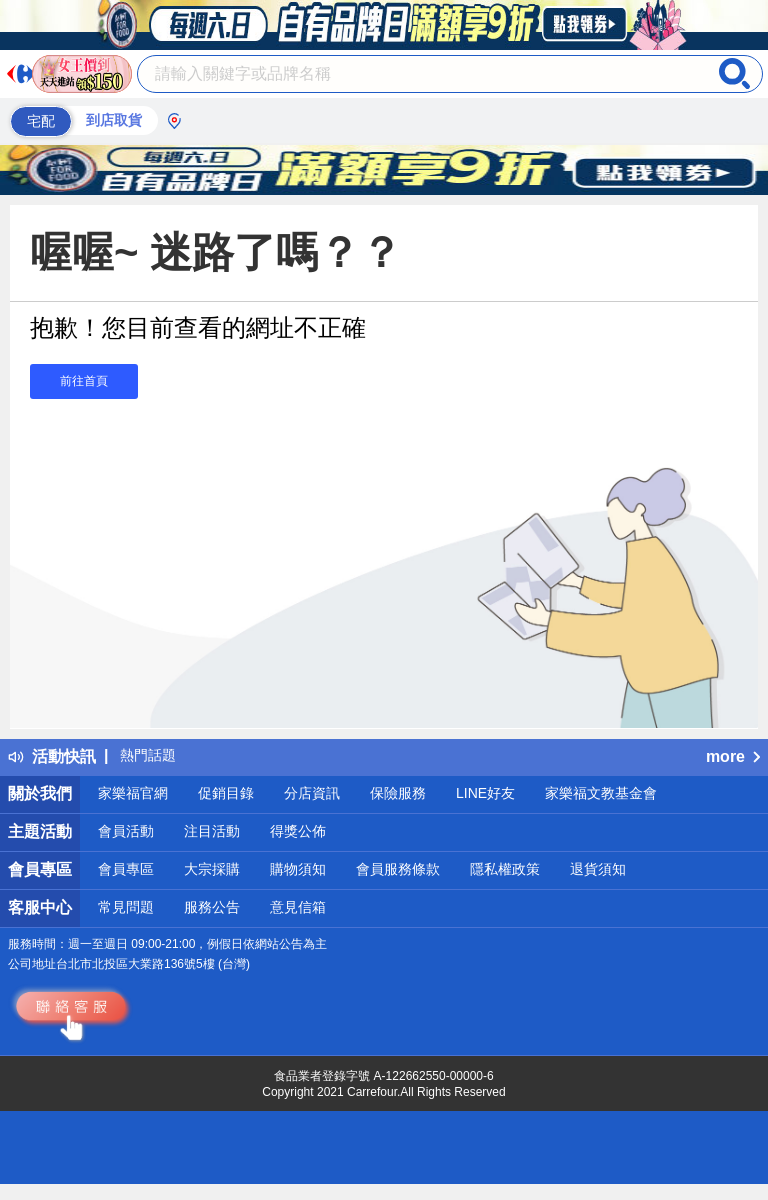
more (733, 756)
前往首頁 (84, 381)
